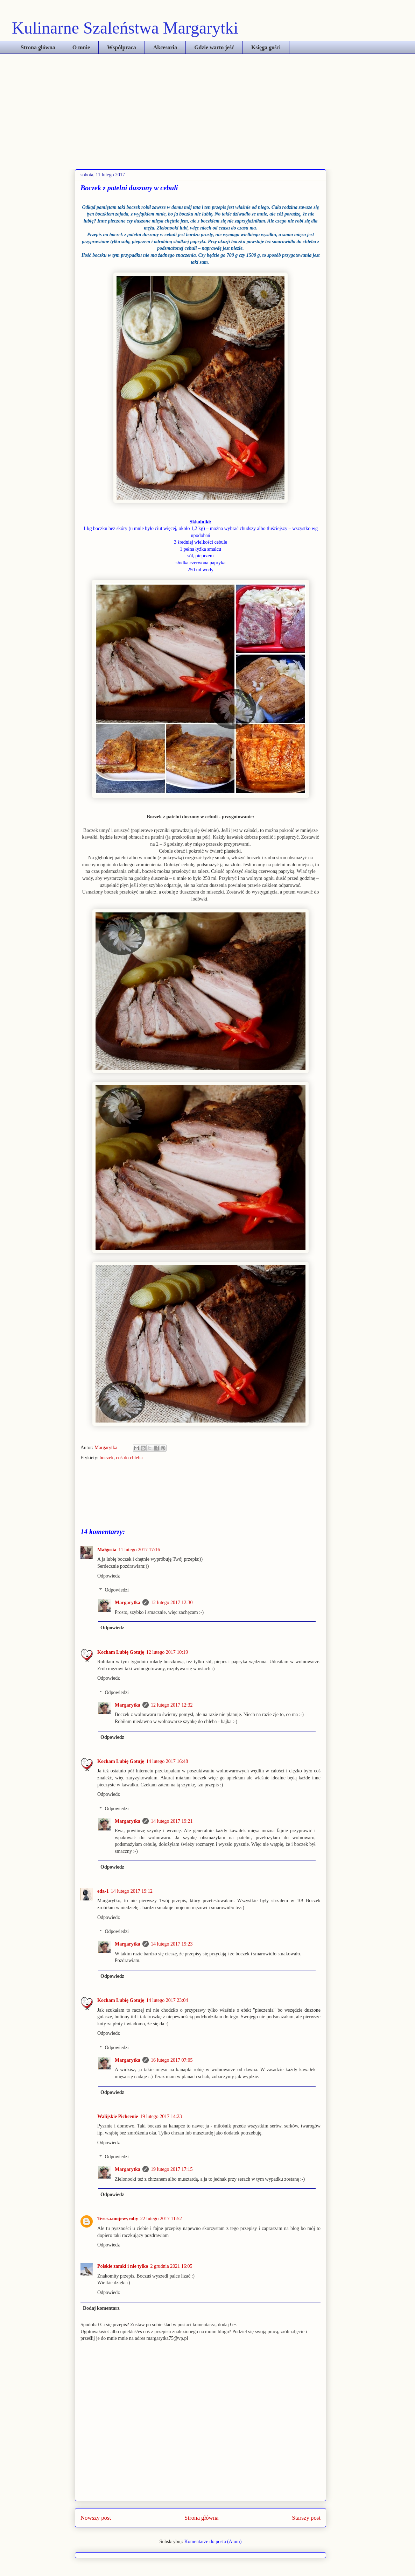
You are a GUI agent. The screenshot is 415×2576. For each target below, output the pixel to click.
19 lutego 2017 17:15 (171, 2169)
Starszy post (306, 2517)
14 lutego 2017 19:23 (171, 1944)
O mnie (81, 47)
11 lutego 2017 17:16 (139, 1549)
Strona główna (38, 47)
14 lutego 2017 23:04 (167, 2000)
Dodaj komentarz (101, 2308)
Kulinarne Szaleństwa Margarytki (125, 28)
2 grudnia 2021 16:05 (171, 2266)
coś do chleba (129, 1457)
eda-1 (103, 1891)
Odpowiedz (108, 1576)
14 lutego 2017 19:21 (171, 1821)
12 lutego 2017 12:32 (171, 1705)
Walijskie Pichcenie (117, 2116)
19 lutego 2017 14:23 (161, 2116)
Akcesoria (165, 47)
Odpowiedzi (116, 1590)
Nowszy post (95, 2517)
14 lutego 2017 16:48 (167, 1761)
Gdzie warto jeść (214, 47)
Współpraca (121, 47)
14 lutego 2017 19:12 (132, 1891)
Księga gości (266, 47)
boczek (107, 1457)
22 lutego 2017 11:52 (161, 2218)
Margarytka (106, 1447)
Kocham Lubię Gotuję (120, 1652)
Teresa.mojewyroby (117, 2218)
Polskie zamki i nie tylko (122, 2266)
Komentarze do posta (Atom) (213, 2541)
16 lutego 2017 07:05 (171, 2060)
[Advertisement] (207, 106)
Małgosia (106, 1549)
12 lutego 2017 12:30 (171, 1602)
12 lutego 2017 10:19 (167, 1652)
